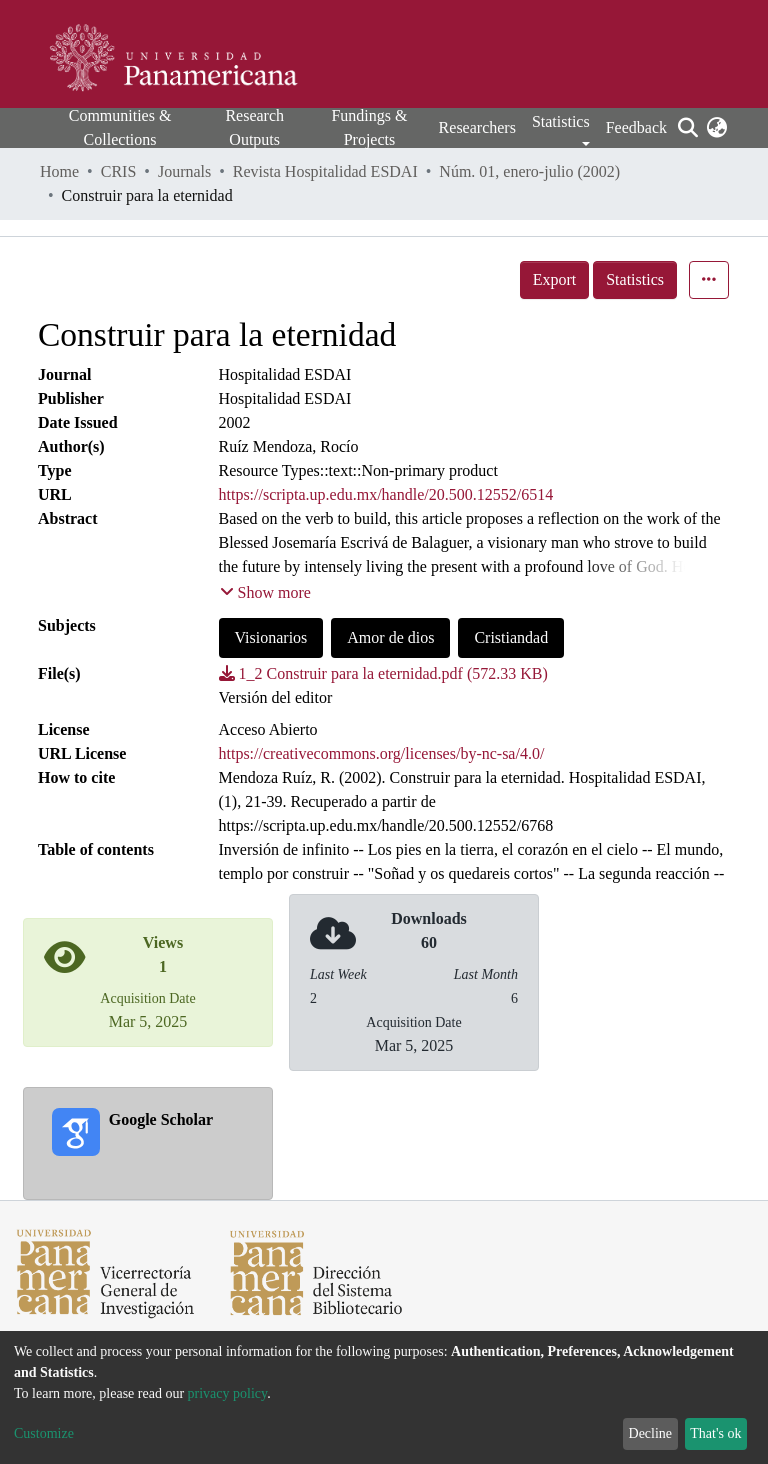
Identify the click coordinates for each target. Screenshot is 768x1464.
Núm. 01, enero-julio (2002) (529, 171)
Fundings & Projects (369, 127)
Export (555, 279)
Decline (651, 1433)
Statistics (635, 279)
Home (59, 171)
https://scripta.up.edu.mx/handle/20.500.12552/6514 (386, 494)
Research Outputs (254, 127)
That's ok (715, 1433)
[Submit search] (687, 128)
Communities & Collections (120, 127)
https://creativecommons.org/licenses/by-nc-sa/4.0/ (382, 753)
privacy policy (228, 1393)
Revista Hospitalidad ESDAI (325, 171)
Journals (184, 171)
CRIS (119, 171)
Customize (44, 1433)
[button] (716, 128)
